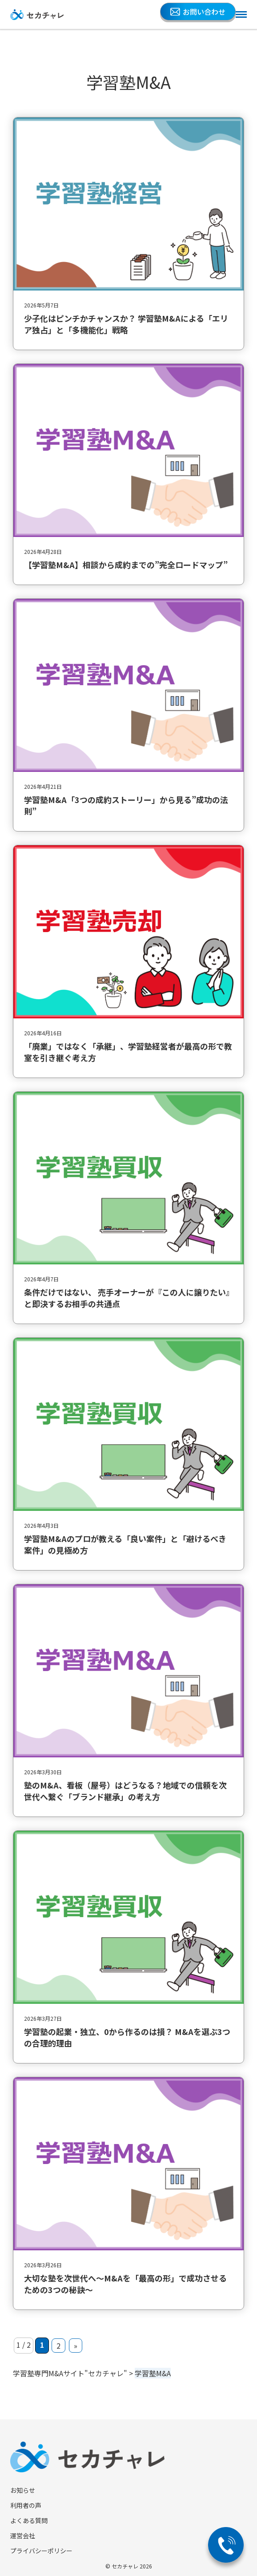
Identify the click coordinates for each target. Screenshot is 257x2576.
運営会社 (22, 2535)
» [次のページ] (75, 2345)
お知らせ (22, 2490)
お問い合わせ (197, 11)
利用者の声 (25, 2505)
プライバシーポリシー (41, 2550)
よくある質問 (29, 2520)
